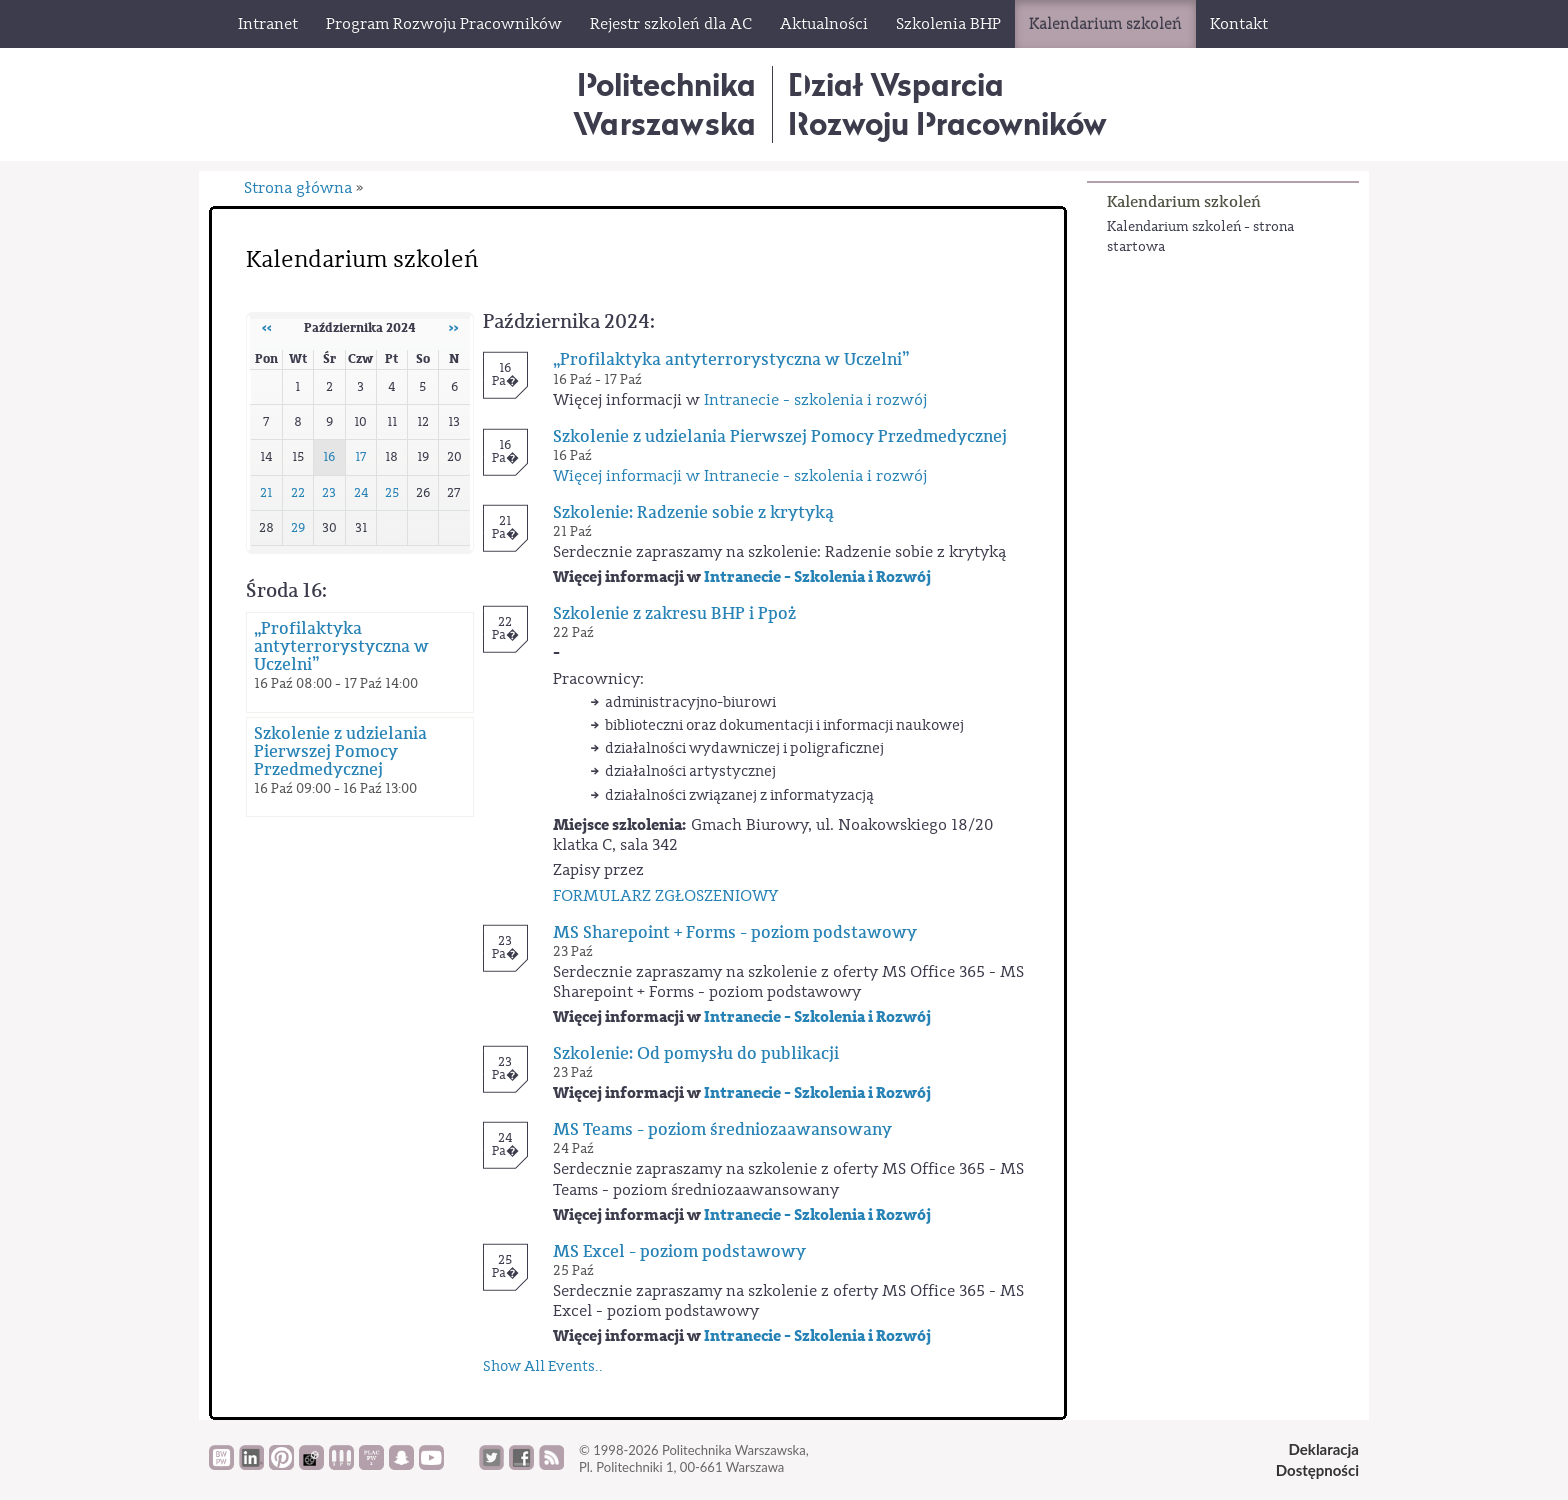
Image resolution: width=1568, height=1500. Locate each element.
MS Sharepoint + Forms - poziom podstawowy (735, 933)
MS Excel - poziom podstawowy (679, 1252)
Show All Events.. (543, 1366)
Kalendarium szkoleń (1184, 201)
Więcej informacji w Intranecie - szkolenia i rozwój (740, 476)
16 (329, 457)
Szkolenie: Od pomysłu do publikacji (696, 1054)
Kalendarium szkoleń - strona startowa (1200, 237)
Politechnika (664, 103)
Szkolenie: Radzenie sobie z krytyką (693, 513)
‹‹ (267, 328)
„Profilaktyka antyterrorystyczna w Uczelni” (341, 647)
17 (361, 457)
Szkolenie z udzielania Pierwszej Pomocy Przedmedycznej (340, 752)
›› (454, 328)
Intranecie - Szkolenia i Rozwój (817, 577)
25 (392, 493)
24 (361, 493)
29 (298, 528)
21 (266, 493)
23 (329, 493)
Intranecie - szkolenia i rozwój (815, 400)
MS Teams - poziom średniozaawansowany (722, 1130)
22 (298, 493)
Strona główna (298, 188)
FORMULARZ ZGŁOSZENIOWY (666, 896)
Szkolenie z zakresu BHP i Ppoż (674, 614)
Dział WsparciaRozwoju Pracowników (947, 103)
